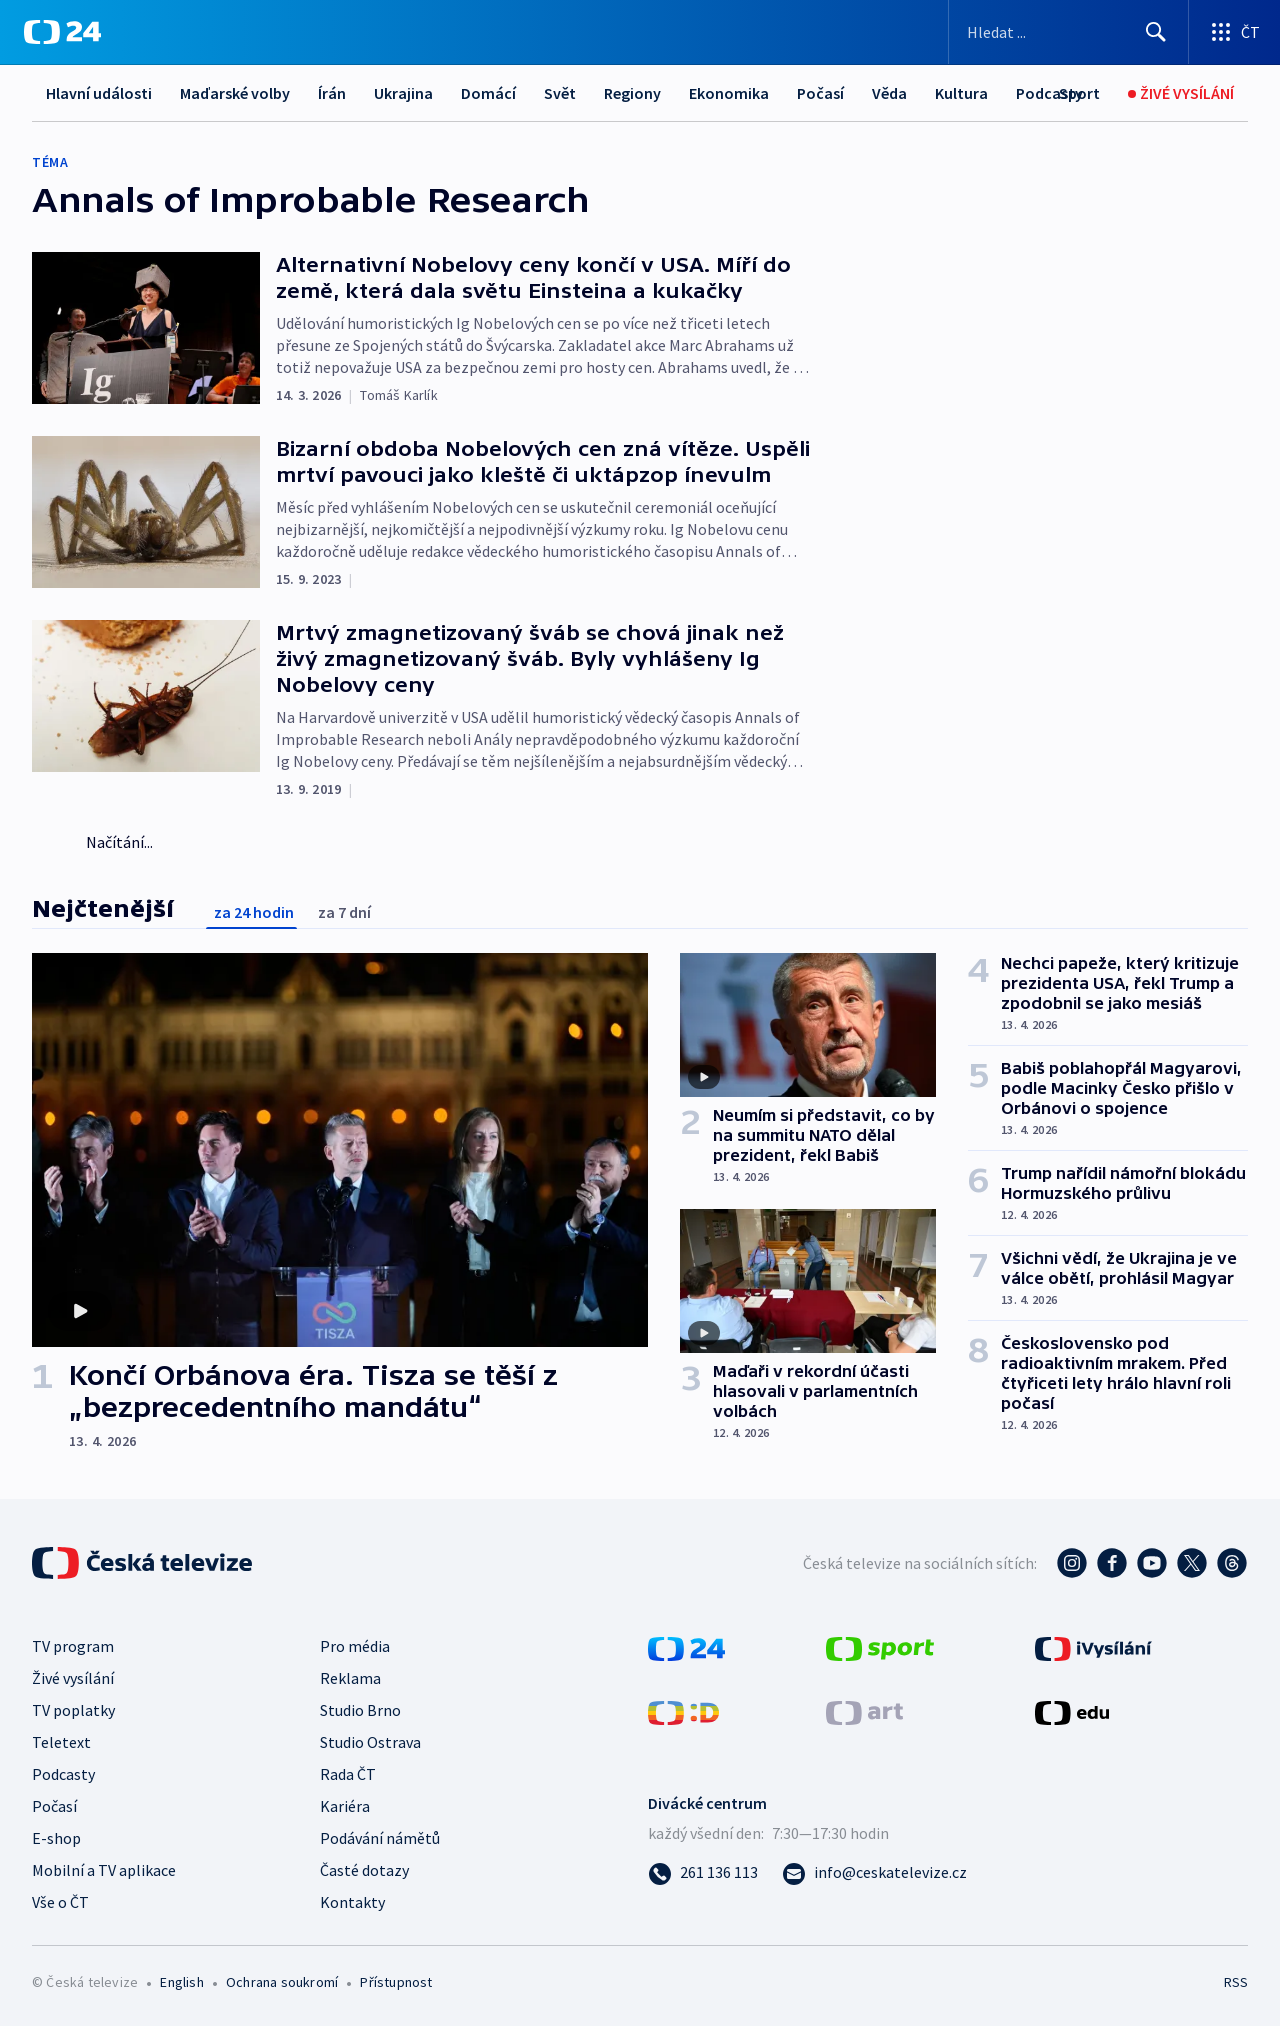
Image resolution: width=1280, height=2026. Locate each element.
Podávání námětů (380, 1838)
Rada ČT (348, 1774)
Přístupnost (396, 1982)
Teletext (61, 1742)
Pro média (355, 1646)
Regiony (632, 93)
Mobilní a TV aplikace (104, 1870)
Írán (332, 93)
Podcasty (63, 1774)
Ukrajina (403, 93)
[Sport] (1079, 93)
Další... (958, 93)
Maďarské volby (235, 93)
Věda (889, 93)
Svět (560, 93)
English (181, 1982)
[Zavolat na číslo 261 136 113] (703, 1872)
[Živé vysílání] (1181, 93)
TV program (73, 1646)
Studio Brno (360, 1710)
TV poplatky (73, 1710)
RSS (1236, 1982)
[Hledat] (1156, 32)
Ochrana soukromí (282, 1982)
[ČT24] (62, 32)
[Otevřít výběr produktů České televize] (1234, 32)
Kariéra (345, 1806)
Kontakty (352, 1902)
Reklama (350, 1678)
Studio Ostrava (370, 1742)
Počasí (820, 93)
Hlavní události (99, 93)
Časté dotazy (364, 1870)
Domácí (488, 93)
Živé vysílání (73, 1678)
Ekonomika (729, 93)
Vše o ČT (60, 1902)
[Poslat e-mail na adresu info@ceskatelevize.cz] (874, 1872)
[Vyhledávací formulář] (1068, 32)
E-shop (56, 1838)
